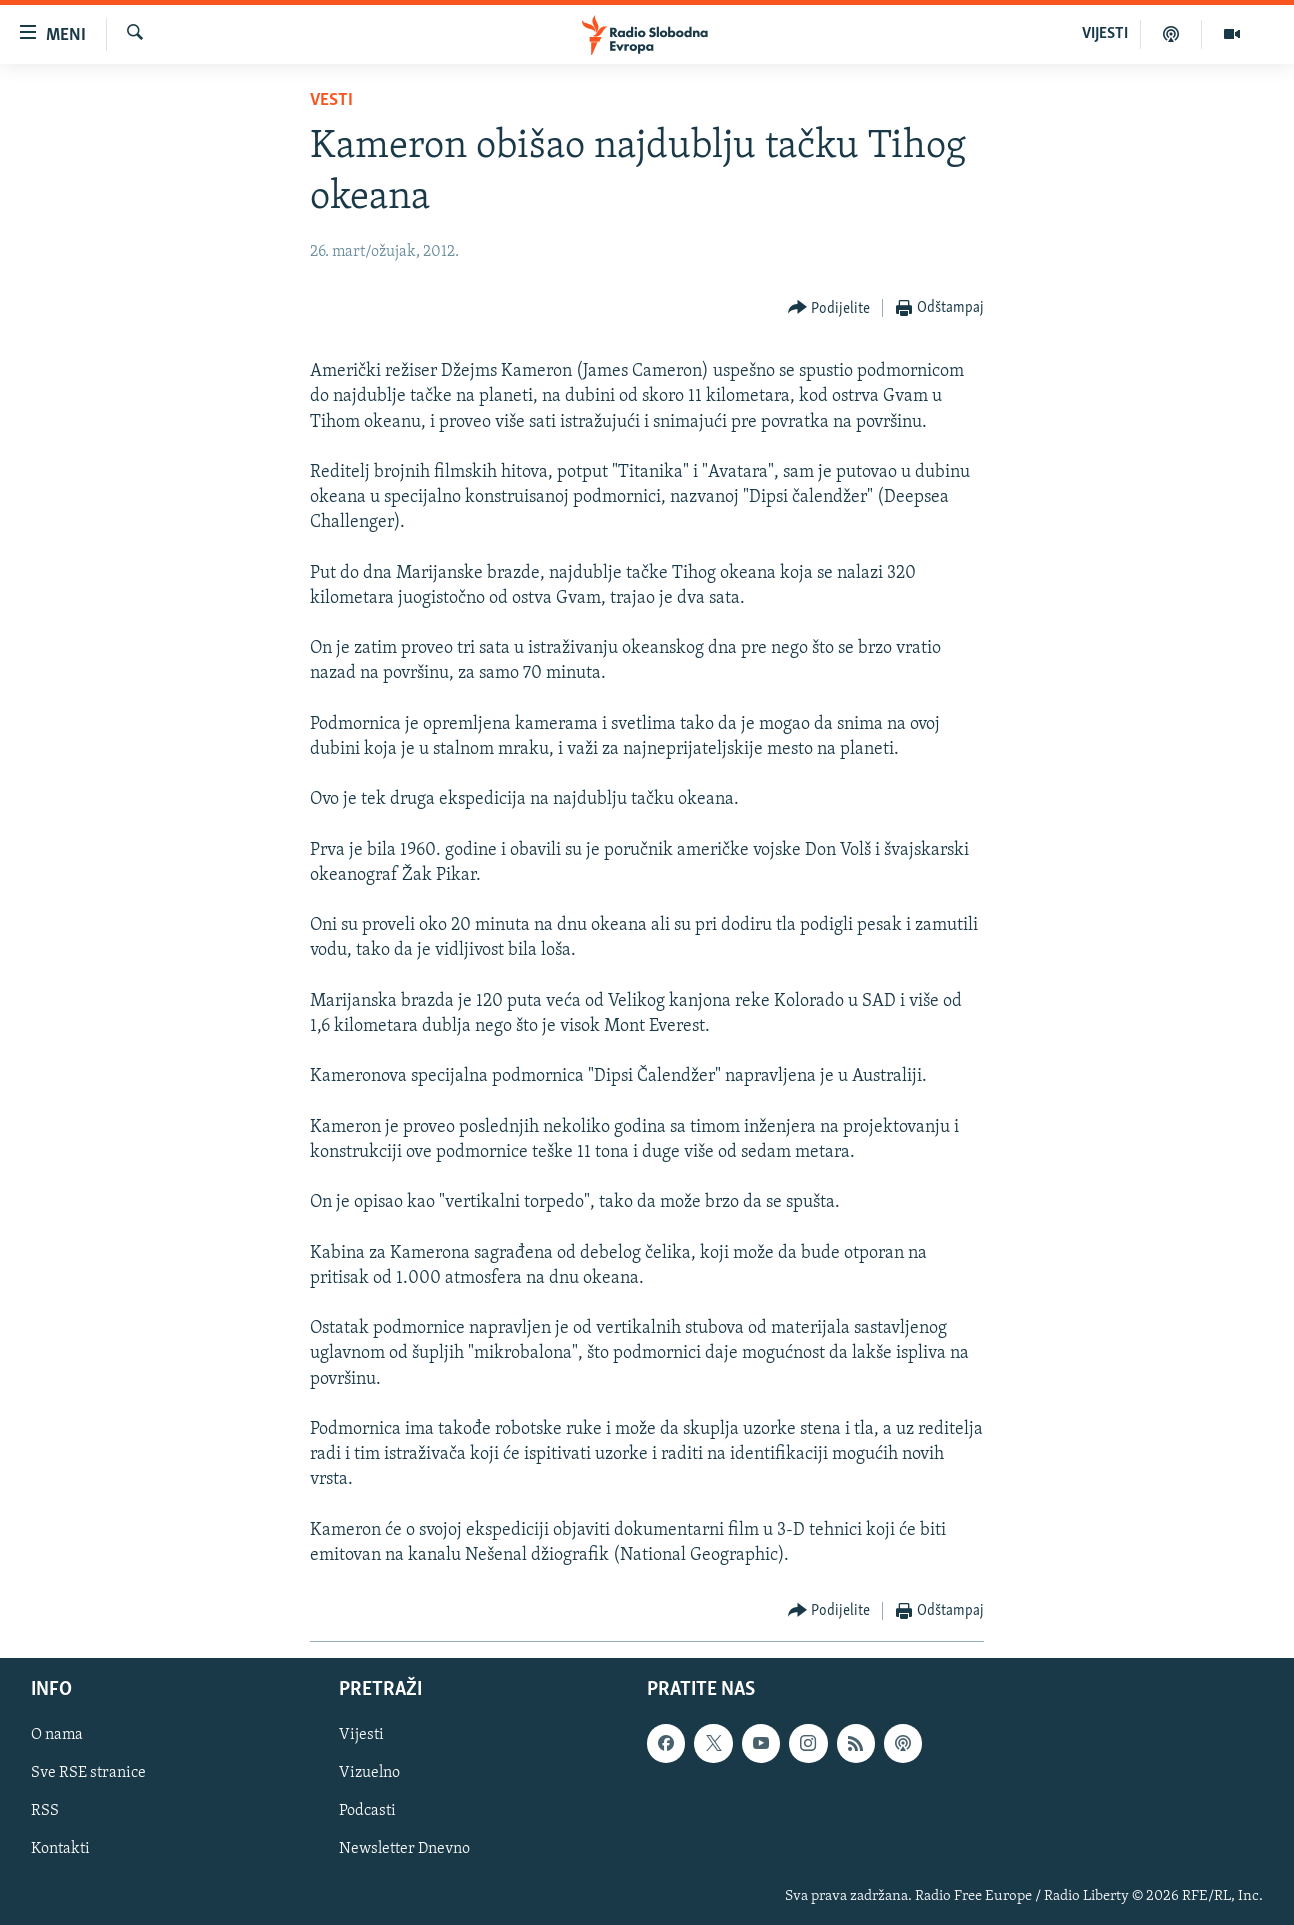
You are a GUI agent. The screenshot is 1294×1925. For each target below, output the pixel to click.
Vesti (331, 100)
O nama (57, 1736)
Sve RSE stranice (88, 1774)
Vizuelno (369, 1774)
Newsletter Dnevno (404, 1850)
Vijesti (361, 1736)
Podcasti (367, 1812)
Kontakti (60, 1850)
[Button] (829, 308)
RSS (45, 1812)
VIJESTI (1105, 34)
